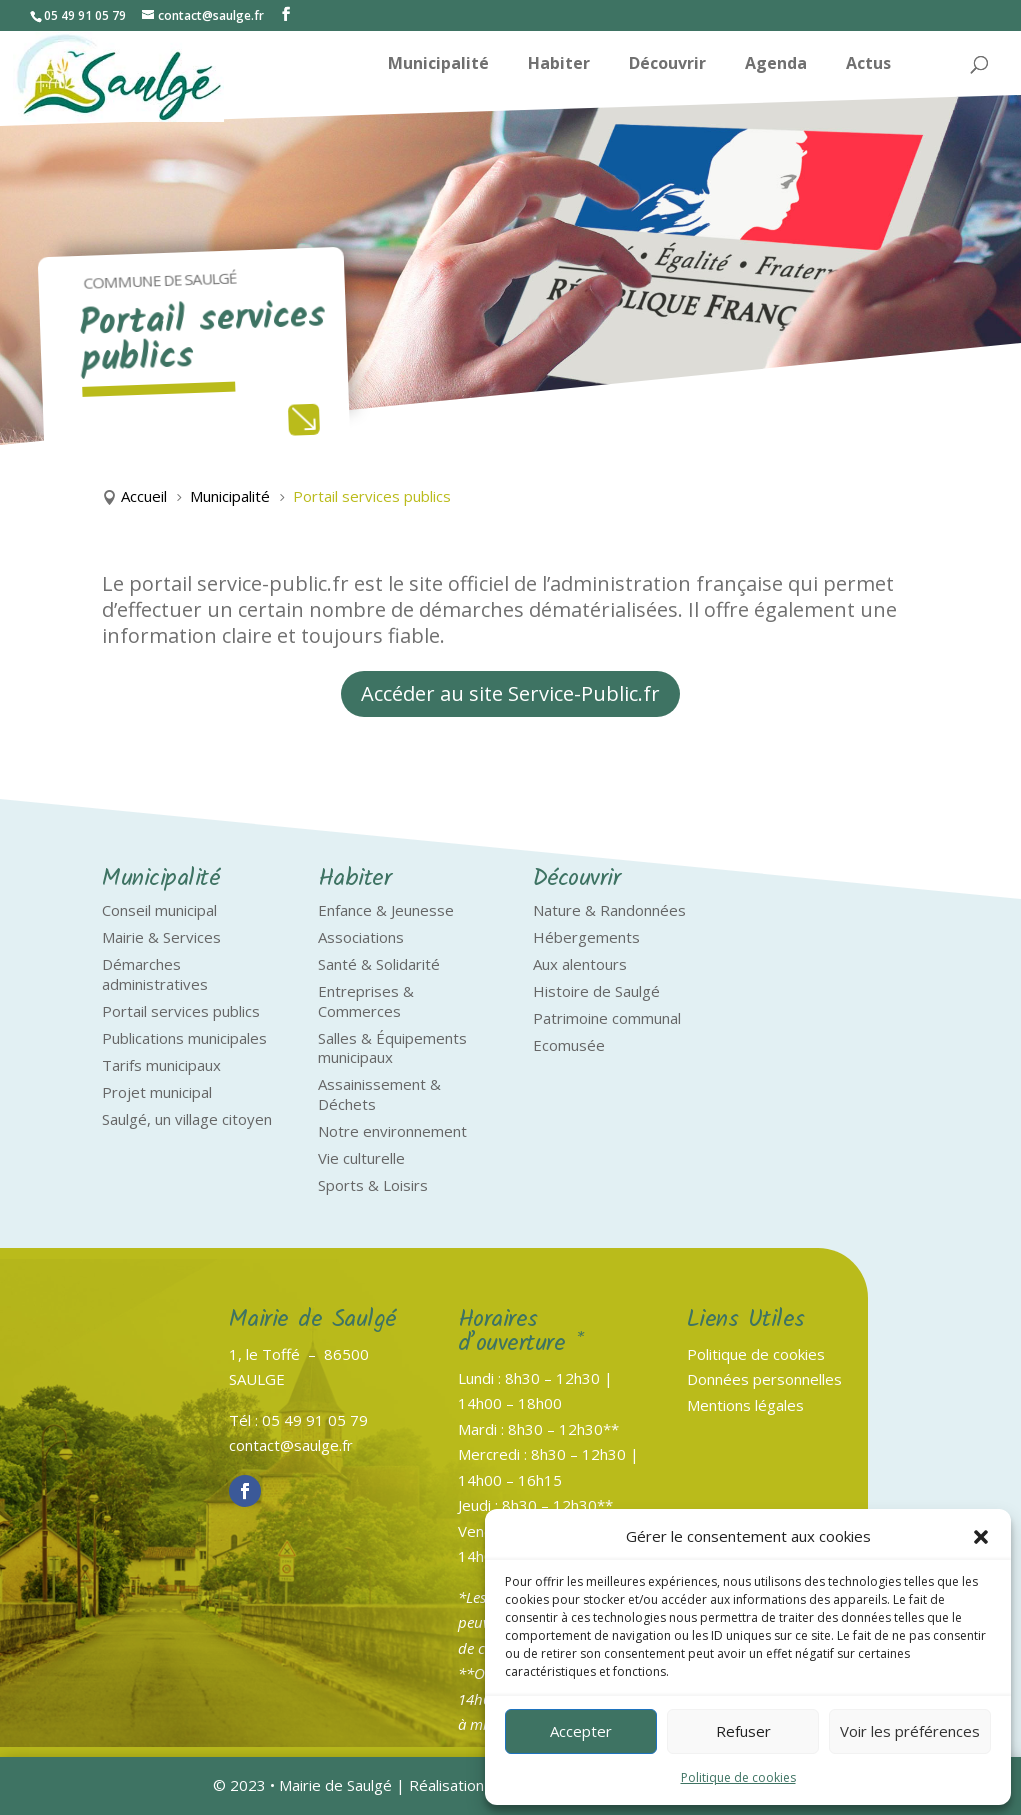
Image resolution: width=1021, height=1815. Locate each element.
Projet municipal (157, 1092)
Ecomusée (569, 1045)
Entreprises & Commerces (366, 1001)
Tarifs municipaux (161, 1065)
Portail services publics (181, 1011)
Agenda (776, 65)
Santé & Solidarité (379, 964)
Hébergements (586, 937)
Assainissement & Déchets (379, 1094)
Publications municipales (184, 1038)
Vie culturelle (361, 1158)
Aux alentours (580, 964)
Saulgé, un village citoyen (187, 1119)
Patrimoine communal (607, 1018)
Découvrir (667, 65)
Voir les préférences (910, 1731)
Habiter (559, 65)
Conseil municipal (159, 910)
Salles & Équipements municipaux (392, 1048)
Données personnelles (764, 1379)
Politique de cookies (738, 1777)
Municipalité (438, 65)
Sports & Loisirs (373, 1185)
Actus (868, 65)
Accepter (581, 1731)
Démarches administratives (155, 974)
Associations (361, 937)
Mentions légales (745, 1405)
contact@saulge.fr (291, 1445)
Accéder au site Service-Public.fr (510, 693)
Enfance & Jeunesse (386, 910)
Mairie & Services (161, 937)
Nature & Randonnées (609, 910)
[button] (981, 1537)
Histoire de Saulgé (596, 991)
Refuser (743, 1731)
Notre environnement (392, 1131)
